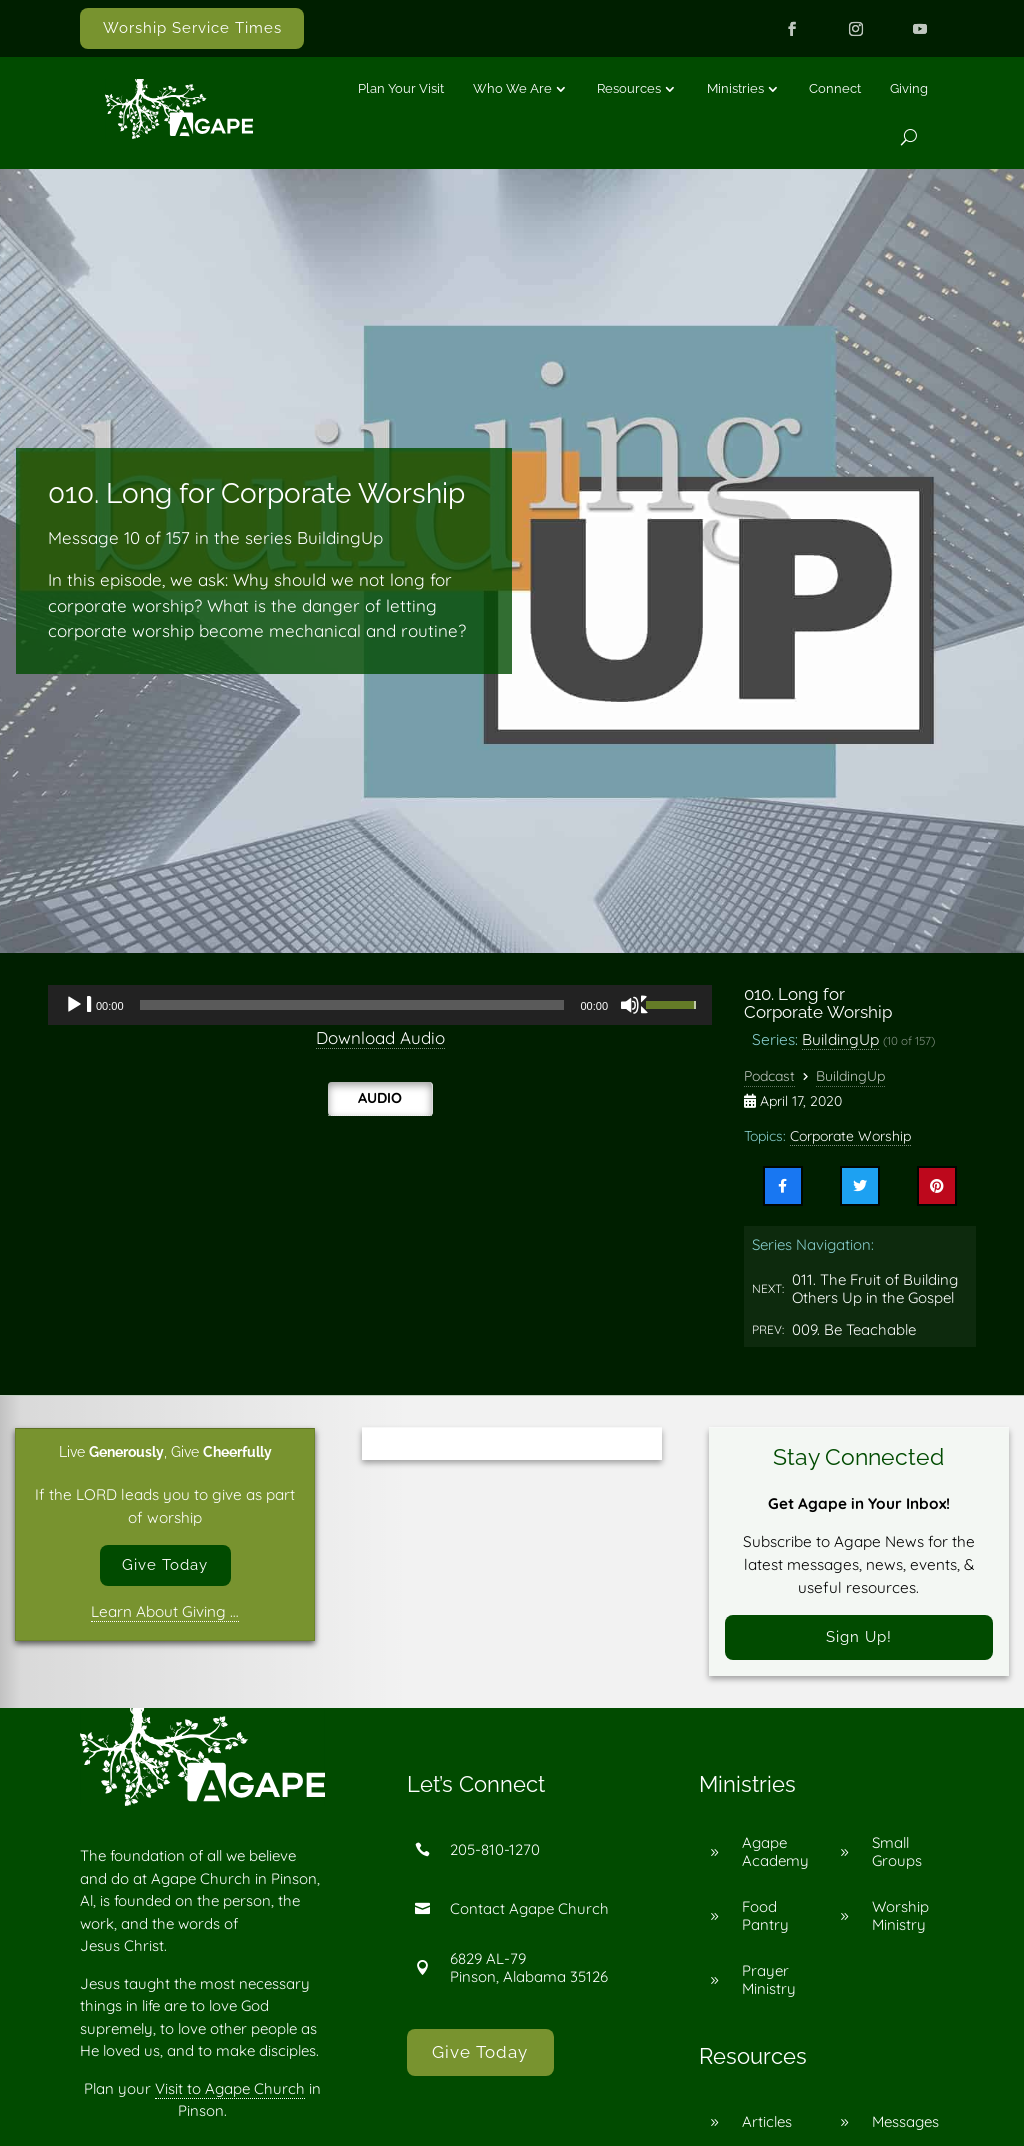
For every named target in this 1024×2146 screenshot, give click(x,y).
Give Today (165, 1565)
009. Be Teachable (854, 1329)
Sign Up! (859, 1638)
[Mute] (635, 1005)
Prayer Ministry (769, 1981)
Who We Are (512, 88)
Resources (629, 88)
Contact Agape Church (529, 1909)
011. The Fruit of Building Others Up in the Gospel (875, 1288)
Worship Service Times (192, 28)
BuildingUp (840, 1039)
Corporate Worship (850, 1136)
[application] (380, 1005)
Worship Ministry (900, 1917)
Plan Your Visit (401, 88)
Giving (909, 88)
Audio (380, 1098)
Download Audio (380, 1037)
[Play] (79, 1005)
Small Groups (897, 1853)
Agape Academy (775, 1853)
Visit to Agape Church (230, 2089)
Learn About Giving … (165, 1612)
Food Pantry (765, 1917)
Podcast (769, 1076)
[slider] (352, 1005)
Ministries (735, 88)
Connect (835, 88)
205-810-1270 (495, 1850)
